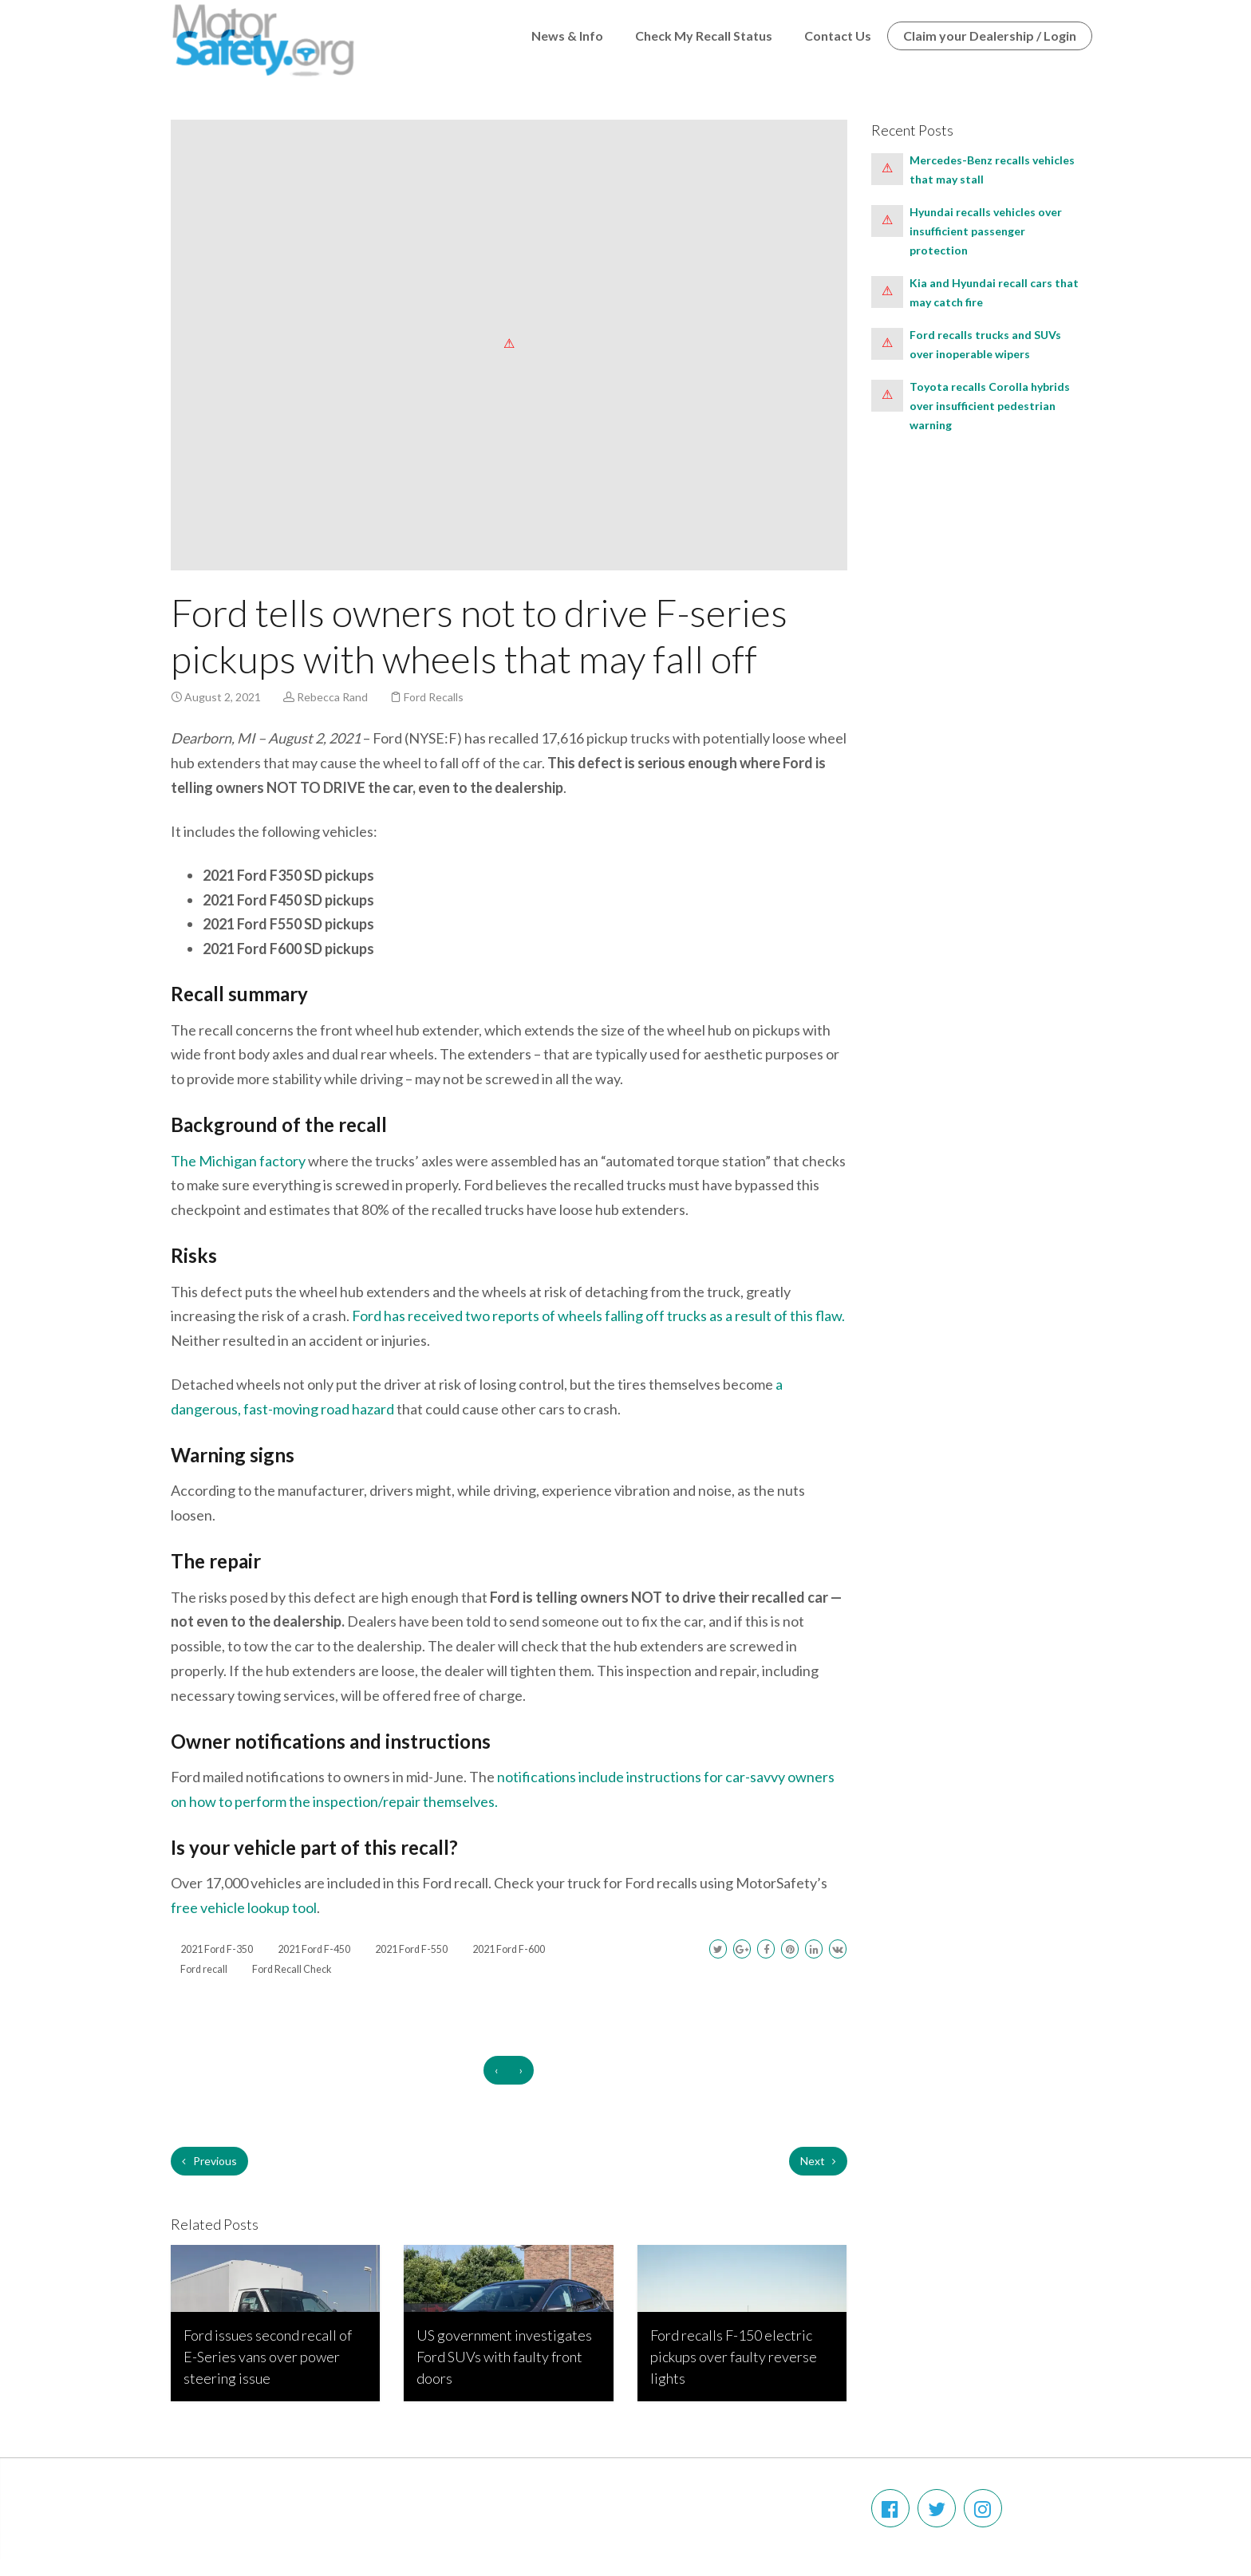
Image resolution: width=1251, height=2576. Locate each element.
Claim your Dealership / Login (989, 35)
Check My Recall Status (703, 35)
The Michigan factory (238, 1161)
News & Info (567, 35)
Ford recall (203, 1969)
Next (818, 2161)
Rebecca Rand (332, 697)
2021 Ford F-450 (314, 1949)
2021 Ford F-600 (508, 1949)
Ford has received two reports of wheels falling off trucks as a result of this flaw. (597, 1315)
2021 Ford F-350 (216, 1949)
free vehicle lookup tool (244, 1907)
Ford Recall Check (292, 1969)
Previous (209, 2161)
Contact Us (837, 35)
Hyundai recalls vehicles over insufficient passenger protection (986, 231)
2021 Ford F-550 (411, 1949)
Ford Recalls (434, 697)
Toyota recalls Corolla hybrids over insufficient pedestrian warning (990, 406)
